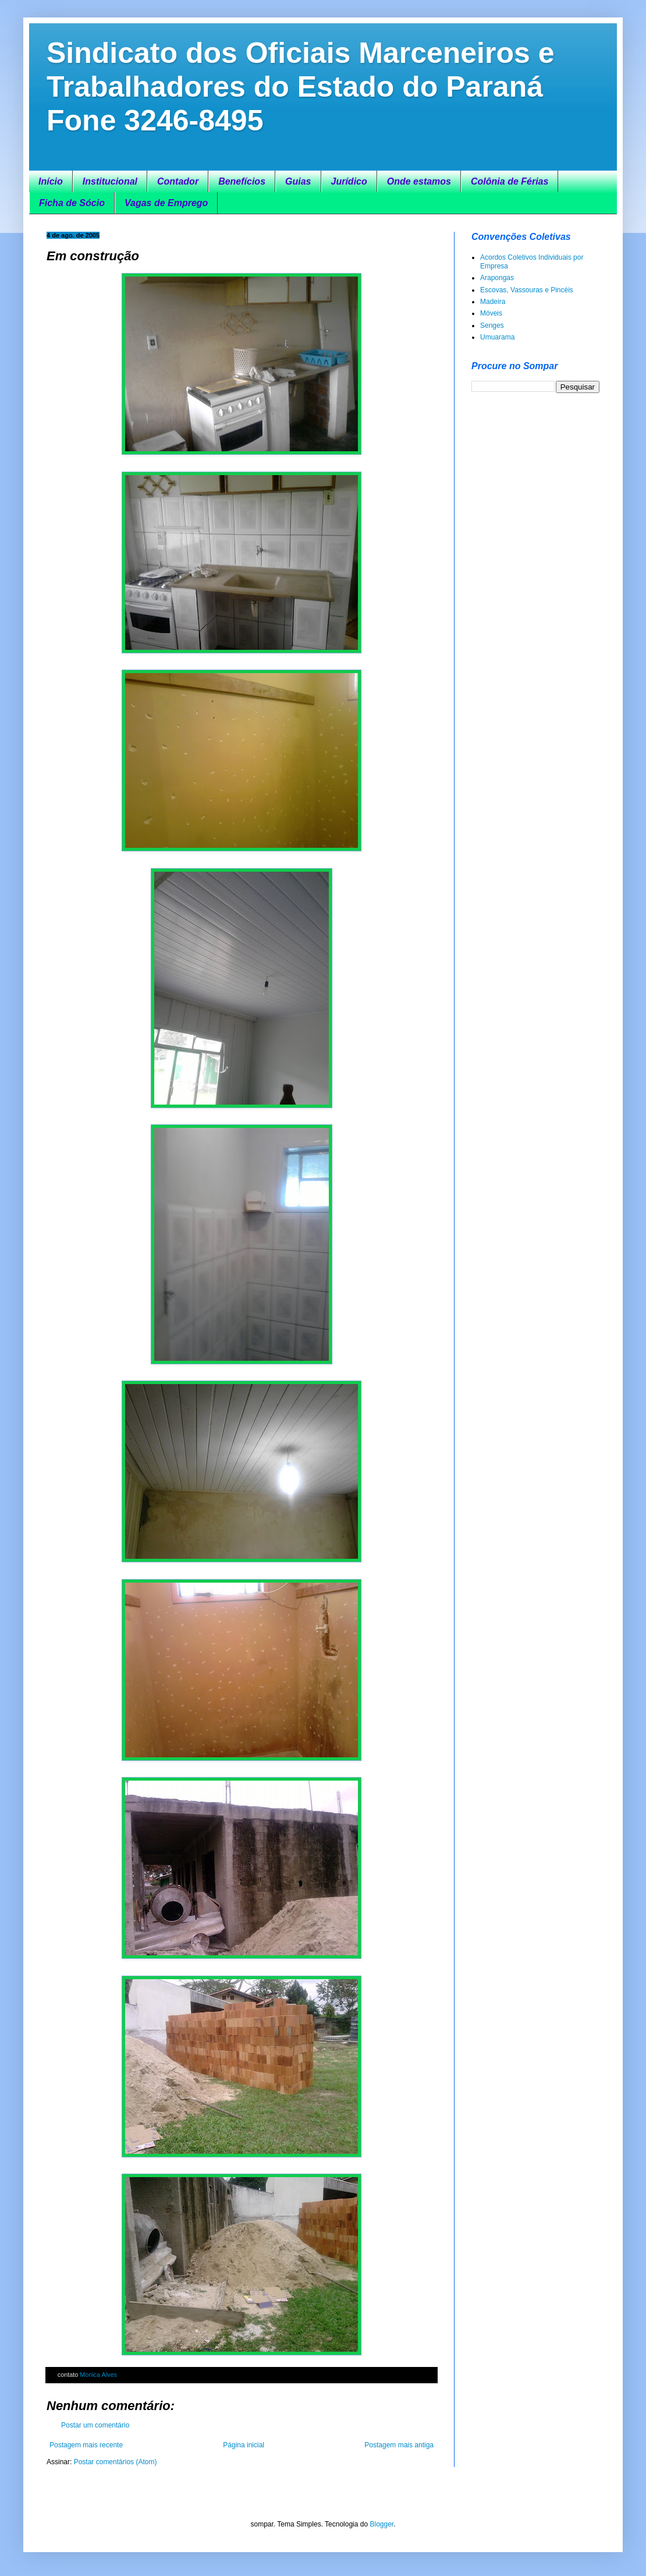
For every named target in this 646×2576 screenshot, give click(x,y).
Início (50, 181)
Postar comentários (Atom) (115, 2462)
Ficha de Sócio (72, 203)
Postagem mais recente (86, 2445)
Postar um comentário (95, 2425)
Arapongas (497, 278)
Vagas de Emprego (166, 203)
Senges (492, 325)
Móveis (491, 313)
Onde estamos (419, 181)
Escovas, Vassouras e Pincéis (526, 290)
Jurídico (349, 181)
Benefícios (241, 181)
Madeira (492, 302)
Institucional (110, 181)
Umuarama (497, 337)
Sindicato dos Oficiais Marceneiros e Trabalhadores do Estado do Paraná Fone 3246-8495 (301, 87)
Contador (177, 181)
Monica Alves (98, 2374)
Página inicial (243, 2445)
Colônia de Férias (509, 181)
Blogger (381, 2524)
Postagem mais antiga (399, 2445)
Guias (298, 181)
